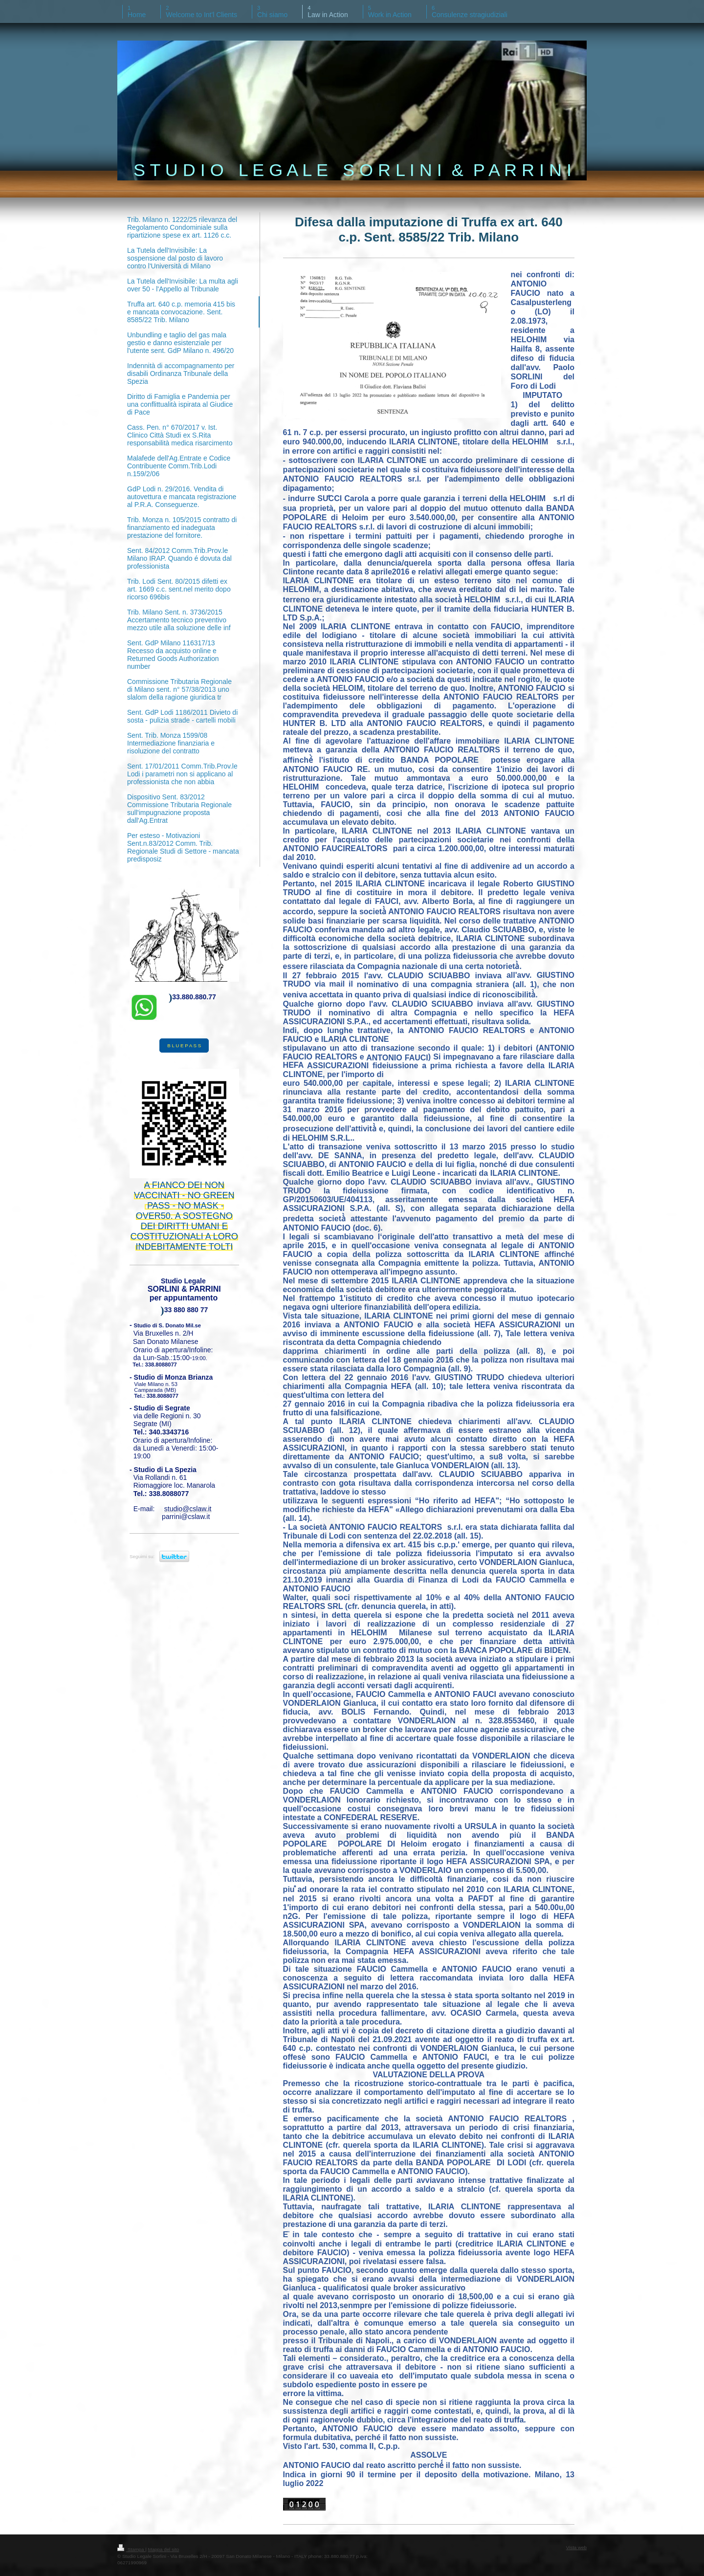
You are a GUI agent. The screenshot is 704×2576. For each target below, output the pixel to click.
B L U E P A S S (184, 1045)
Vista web (576, 2547)
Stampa (131, 2549)
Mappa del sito (163, 2549)
